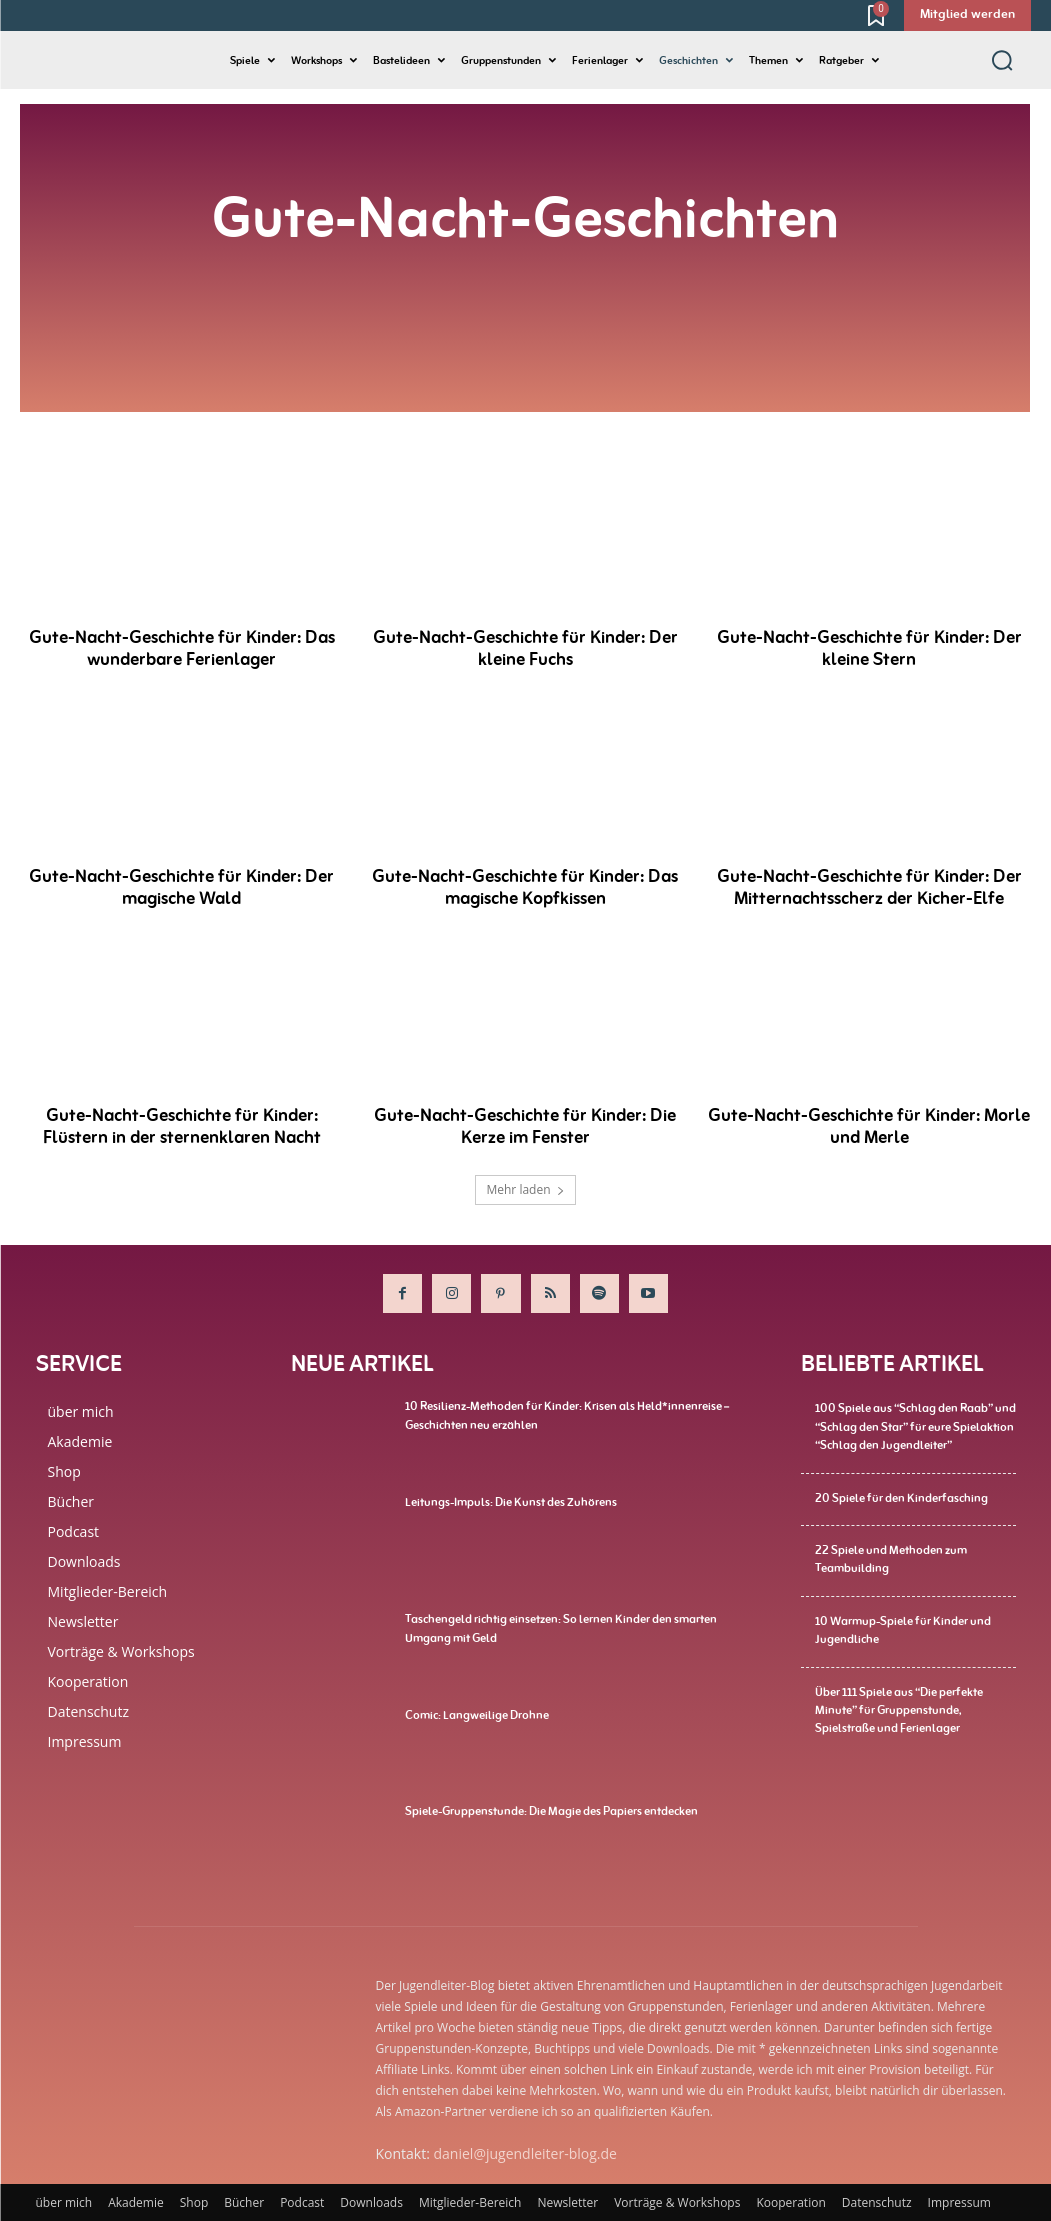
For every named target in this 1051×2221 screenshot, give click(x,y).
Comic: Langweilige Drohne (477, 1715)
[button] (1002, 60)
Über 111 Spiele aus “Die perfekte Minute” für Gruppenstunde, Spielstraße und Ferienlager (899, 1706)
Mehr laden (525, 1189)
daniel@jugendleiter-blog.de (525, 2153)
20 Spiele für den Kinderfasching (901, 1496)
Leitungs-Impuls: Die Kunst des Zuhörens (511, 1502)
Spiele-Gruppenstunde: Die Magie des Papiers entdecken (551, 1811)
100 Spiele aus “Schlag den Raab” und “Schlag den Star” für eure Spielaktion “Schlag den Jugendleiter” (915, 1426)
